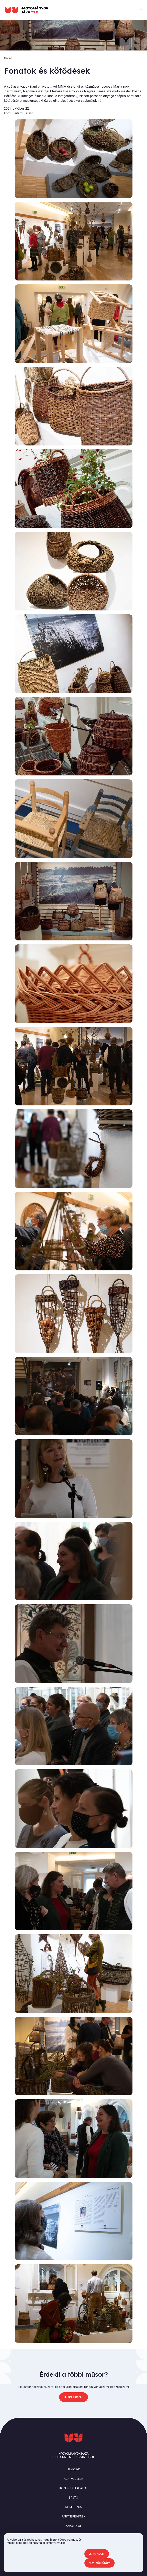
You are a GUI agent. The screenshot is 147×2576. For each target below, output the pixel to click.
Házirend (73, 2469)
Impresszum (73, 2507)
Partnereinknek (73, 2516)
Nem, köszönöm (99, 2562)
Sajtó (73, 2497)
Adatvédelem (73, 2478)
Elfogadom (96, 2553)
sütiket (26, 2539)
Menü (141, 10)
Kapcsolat (74, 2525)
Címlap (8, 58)
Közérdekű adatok (73, 2488)
